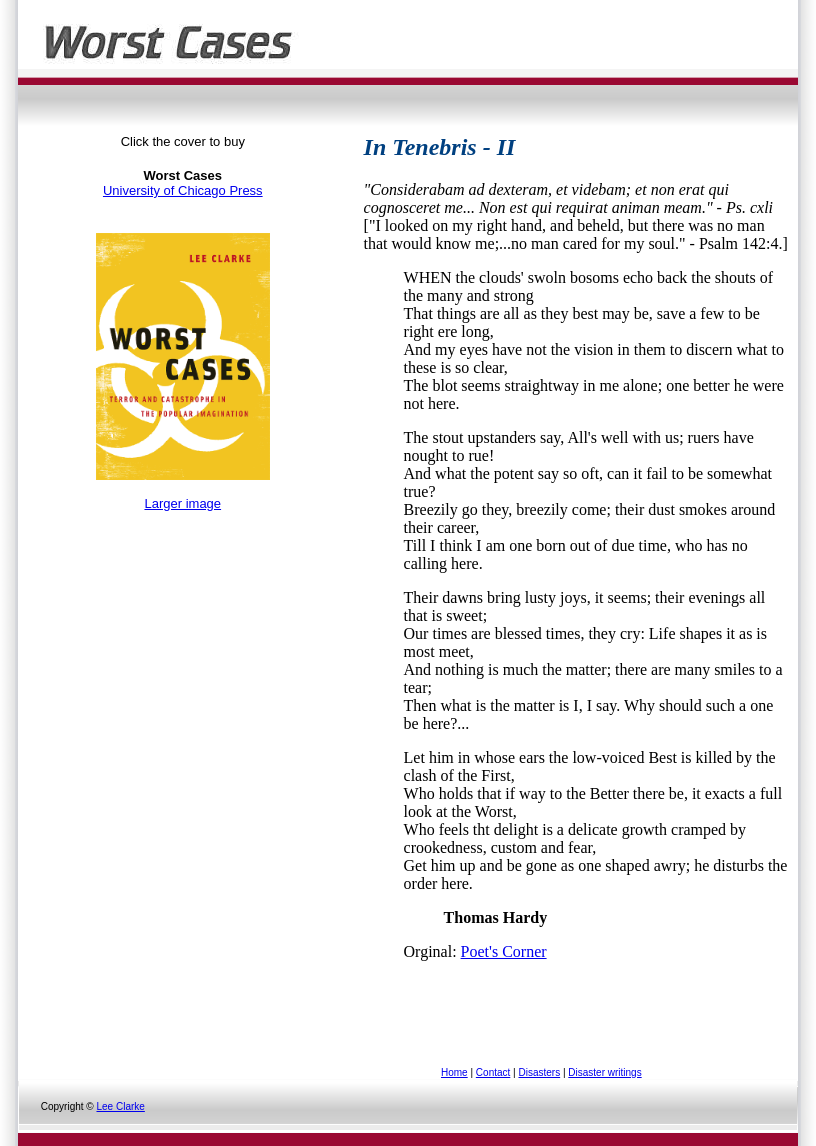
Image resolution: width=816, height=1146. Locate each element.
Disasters (539, 1072)
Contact (493, 1072)
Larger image (182, 503)
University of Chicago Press (183, 190)
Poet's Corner (504, 951)
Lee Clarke (120, 1106)
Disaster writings (604, 1072)
